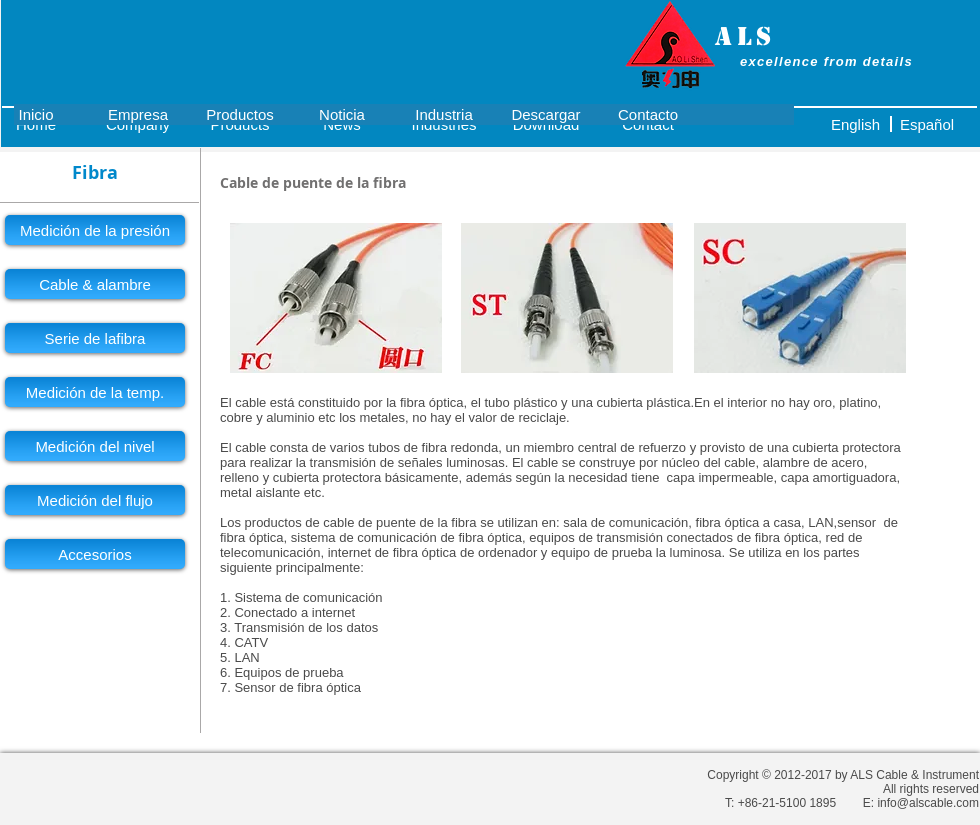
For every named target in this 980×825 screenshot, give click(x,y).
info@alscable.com (928, 803)
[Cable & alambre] (95, 284)
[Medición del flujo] (95, 500)
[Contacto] (648, 114)
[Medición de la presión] (95, 230)
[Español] (927, 124)
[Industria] (444, 114)
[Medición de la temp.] (95, 392)
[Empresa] (138, 114)
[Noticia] (342, 114)
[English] (855, 124)
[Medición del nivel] (95, 446)
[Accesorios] (95, 554)
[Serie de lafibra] (95, 338)
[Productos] (240, 114)
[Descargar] (546, 114)
